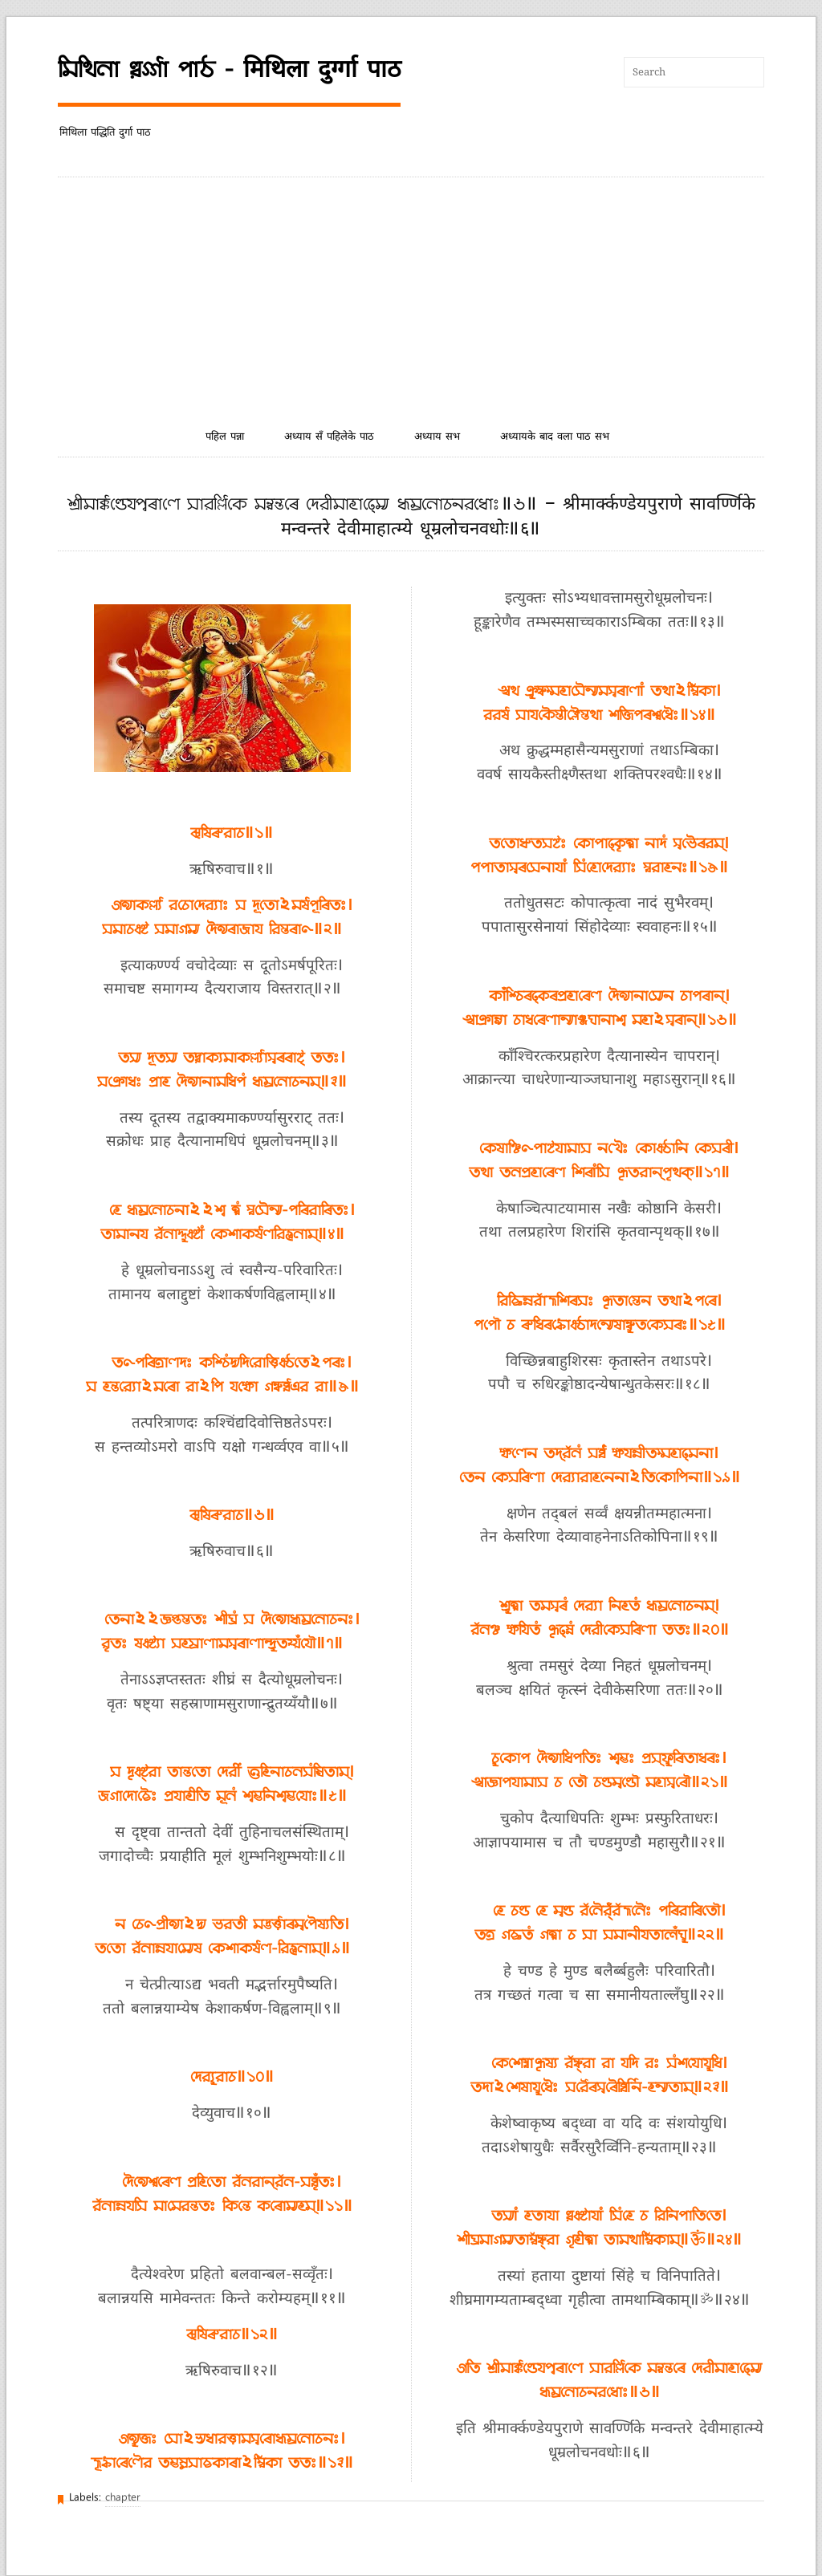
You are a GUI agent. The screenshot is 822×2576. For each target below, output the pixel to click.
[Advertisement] (411, 297)
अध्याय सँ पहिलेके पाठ (329, 437)
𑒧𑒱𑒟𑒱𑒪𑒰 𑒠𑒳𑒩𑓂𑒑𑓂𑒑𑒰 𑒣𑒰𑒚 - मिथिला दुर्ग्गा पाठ (229, 70)
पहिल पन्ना (225, 437)
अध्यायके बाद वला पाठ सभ (554, 437)
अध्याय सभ (437, 437)
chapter (122, 2497)
